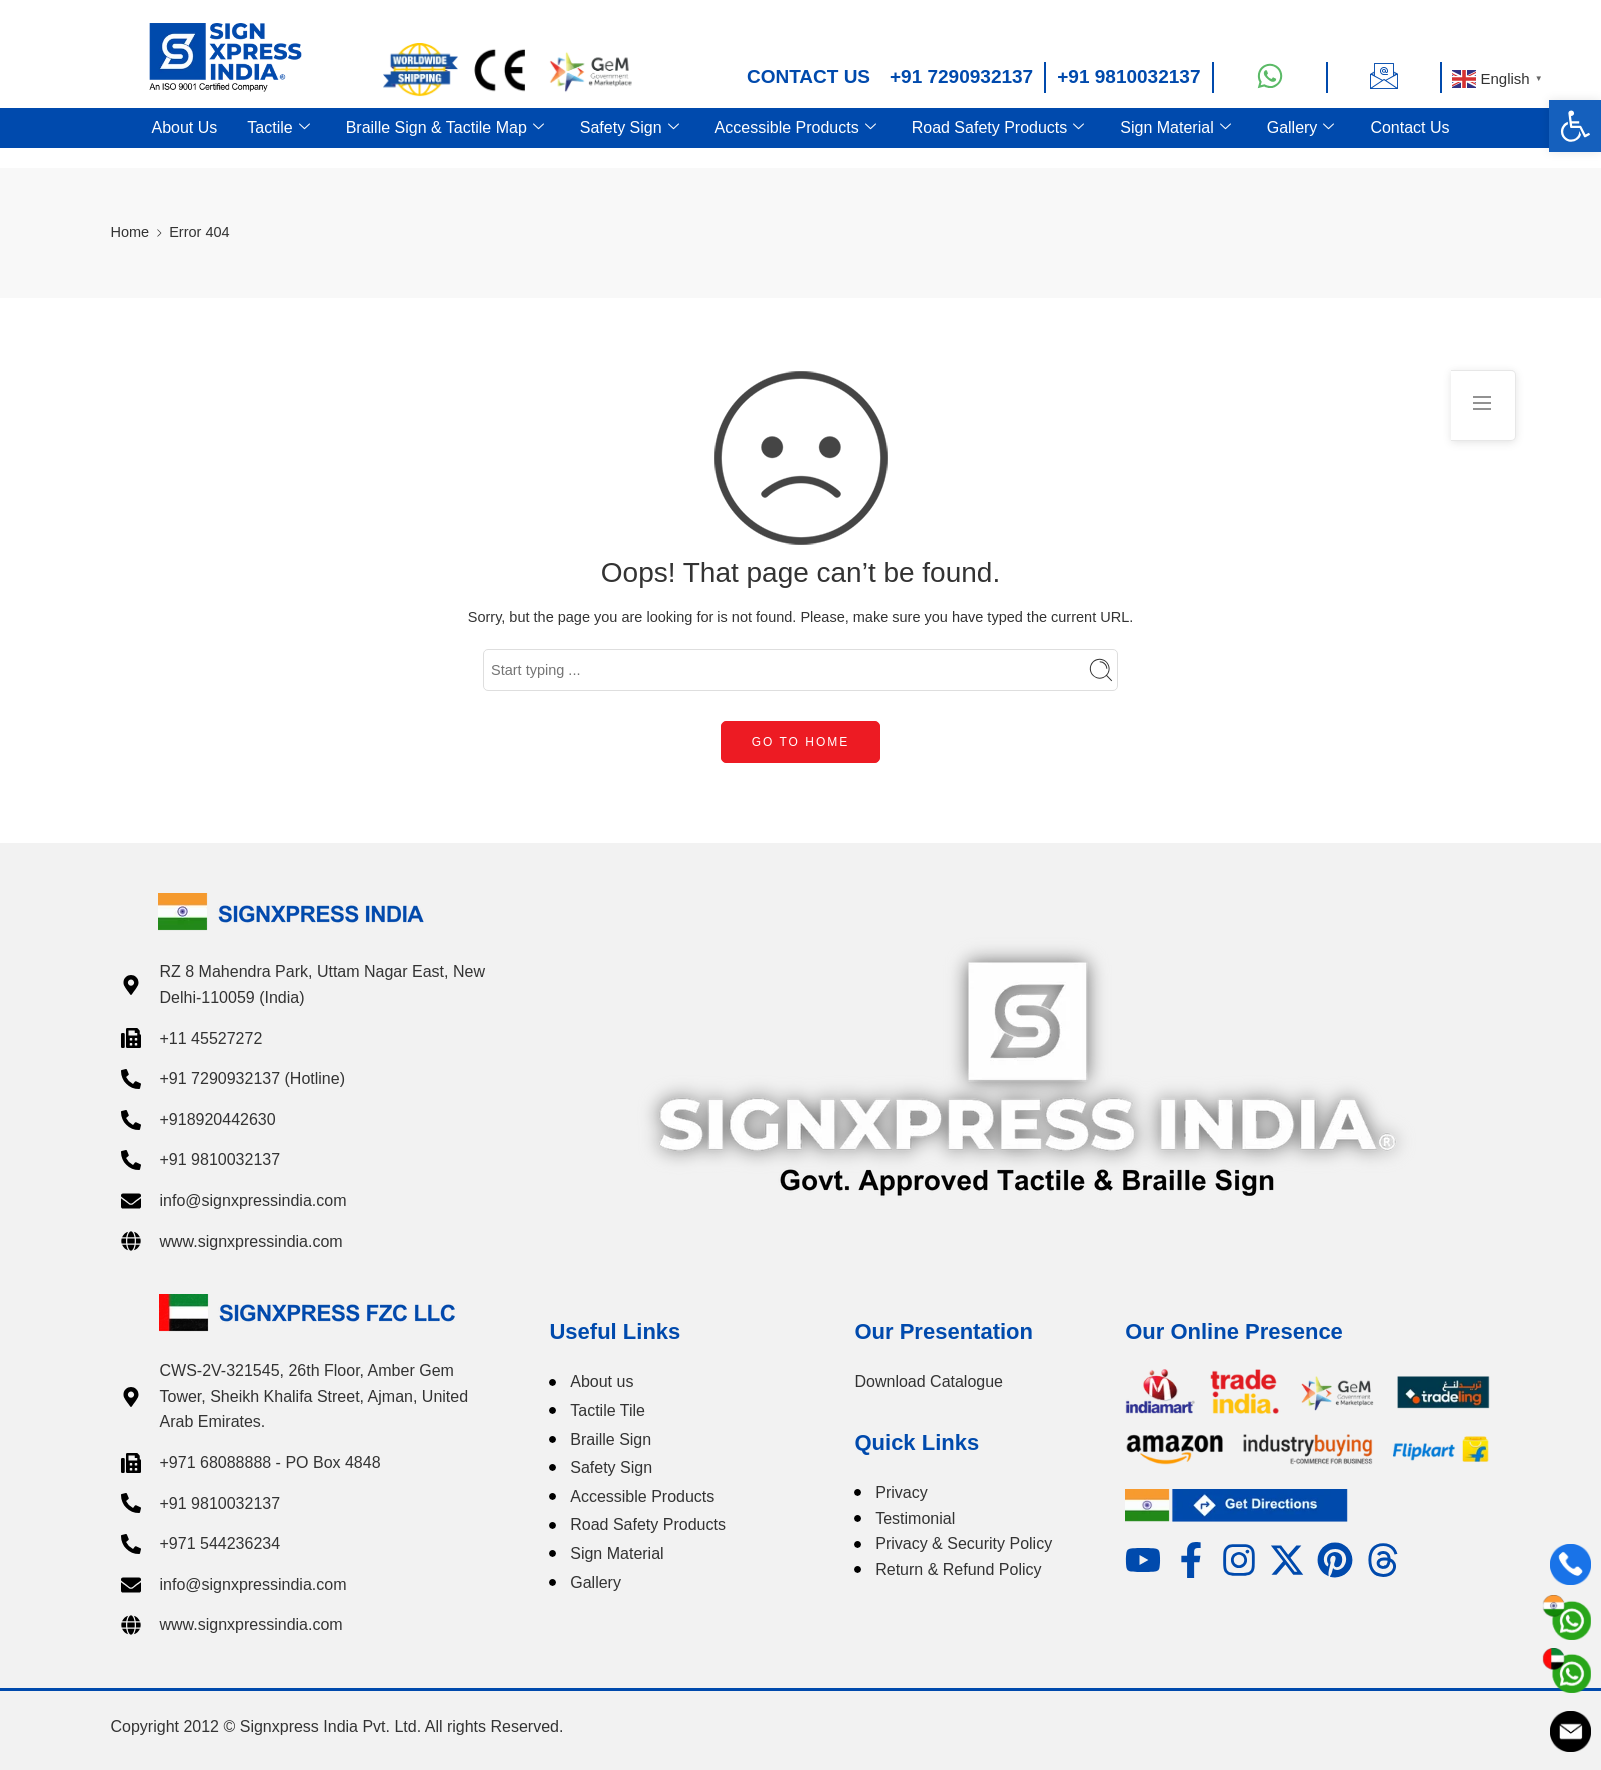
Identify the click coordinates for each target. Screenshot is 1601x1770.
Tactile (278, 128)
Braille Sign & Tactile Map (445, 128)
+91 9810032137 (1128, 76)
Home (130, 232)
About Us (184, 127)
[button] (1575, 126)
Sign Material (1175, 128)
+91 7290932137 (961, 76)
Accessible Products (795, 128)
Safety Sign (629, 128)
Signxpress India (299, 1726)
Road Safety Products (998, 128)
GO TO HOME (801, 742)
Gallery (1301, 128)
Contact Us (1409, 127)
